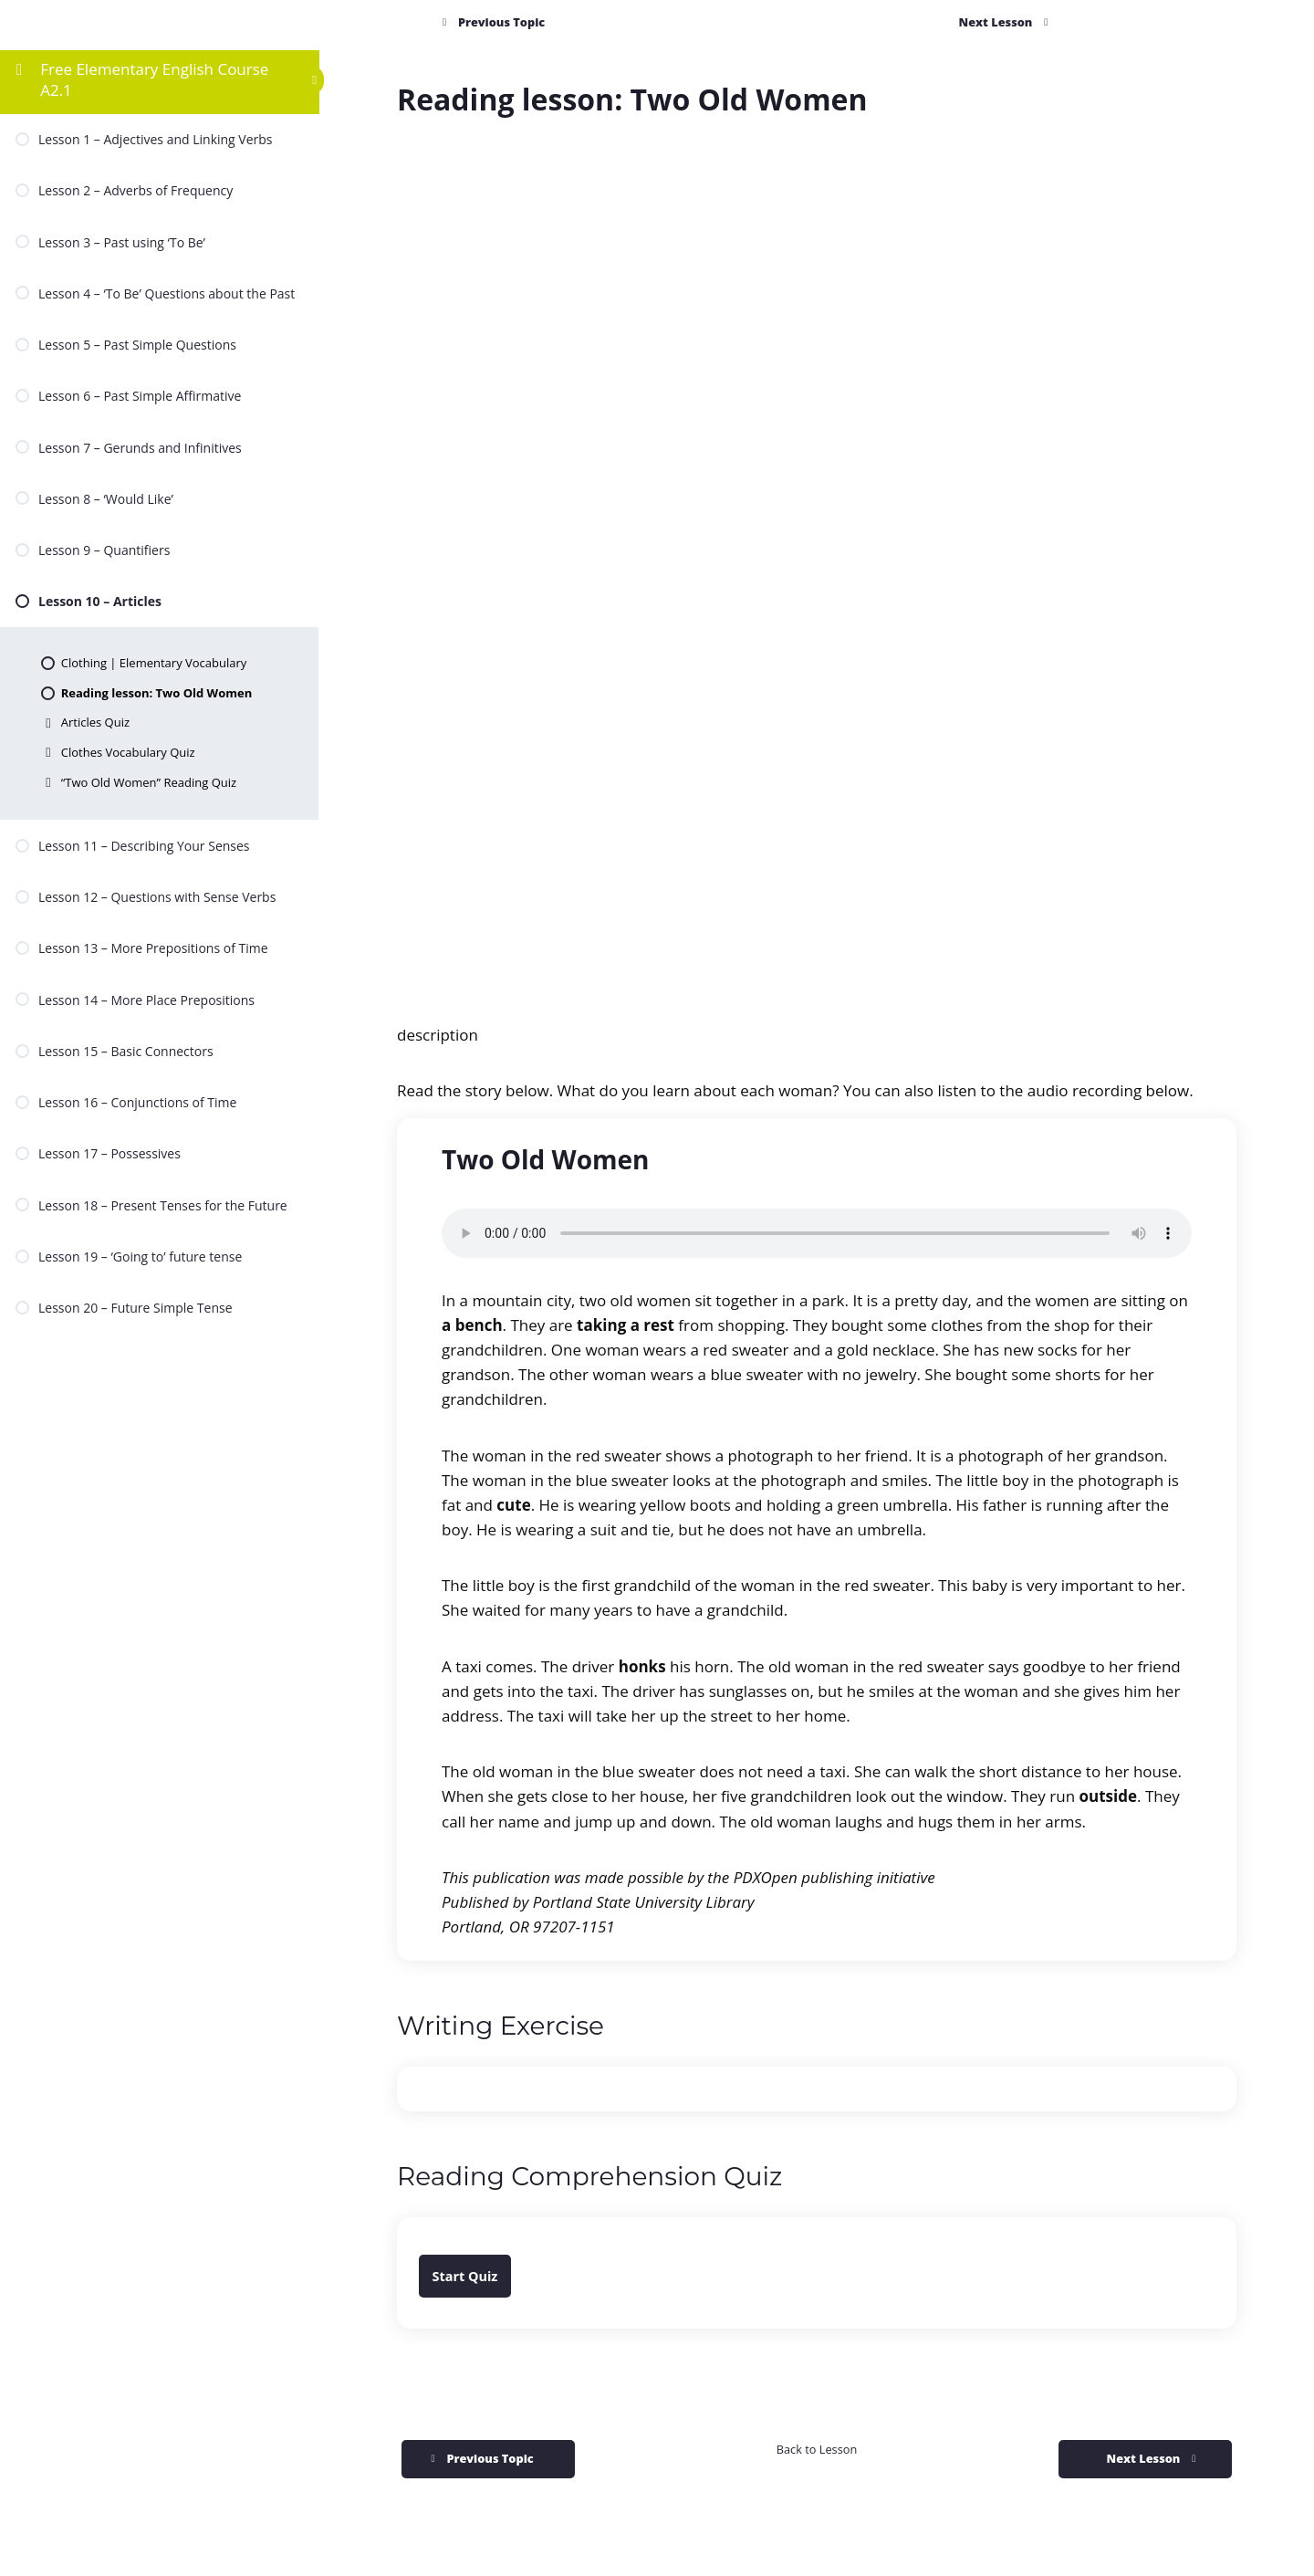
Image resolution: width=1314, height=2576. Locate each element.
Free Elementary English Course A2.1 (154, 79)
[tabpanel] (816, 1255)
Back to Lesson (817, 2449)
